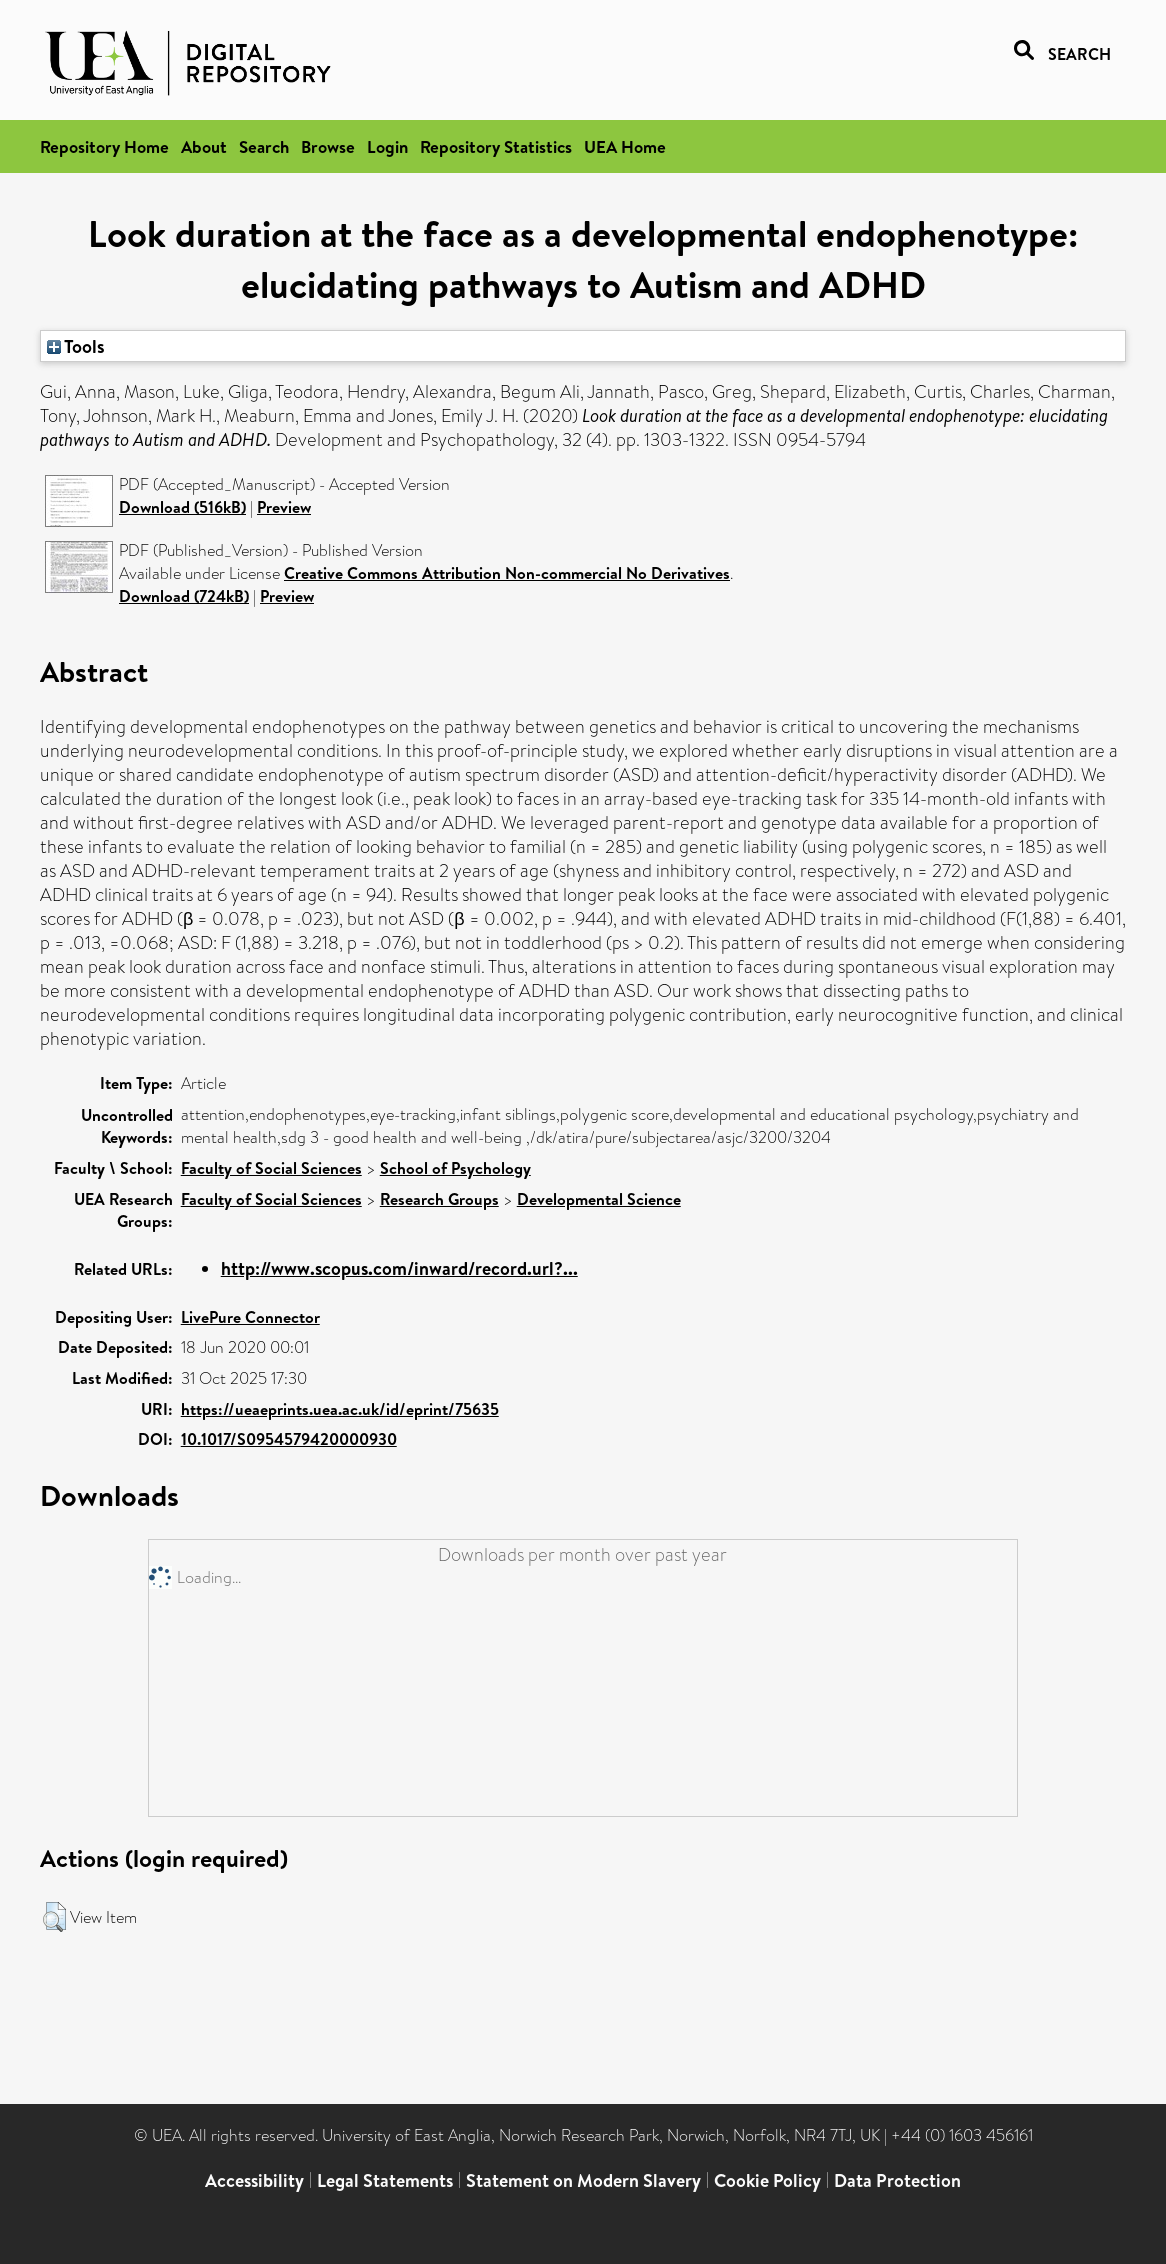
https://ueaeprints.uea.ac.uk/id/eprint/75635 (340, 1409)
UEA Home (625, 146)
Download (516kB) (182, 507)
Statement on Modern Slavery (583, 2180)
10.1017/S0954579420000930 (289, 1439)
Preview (284, 507)
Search (264, 146)
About (204, 146)
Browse (328, 146)
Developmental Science (599, 1199)
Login (387, 146)
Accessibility (254, 2180)
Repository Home (104, 146)
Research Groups (439, 1199)
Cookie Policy (767, 2180)
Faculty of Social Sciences (271, 1168)
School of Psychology (455, 1168)
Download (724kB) (184, 596)
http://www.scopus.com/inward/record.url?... (399, 1268)
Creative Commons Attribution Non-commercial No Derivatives (507, 573)
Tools (76, 346)
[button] (54, 1917)
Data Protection (897, 2180)
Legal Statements (385, 2180)
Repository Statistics (496, 146)
